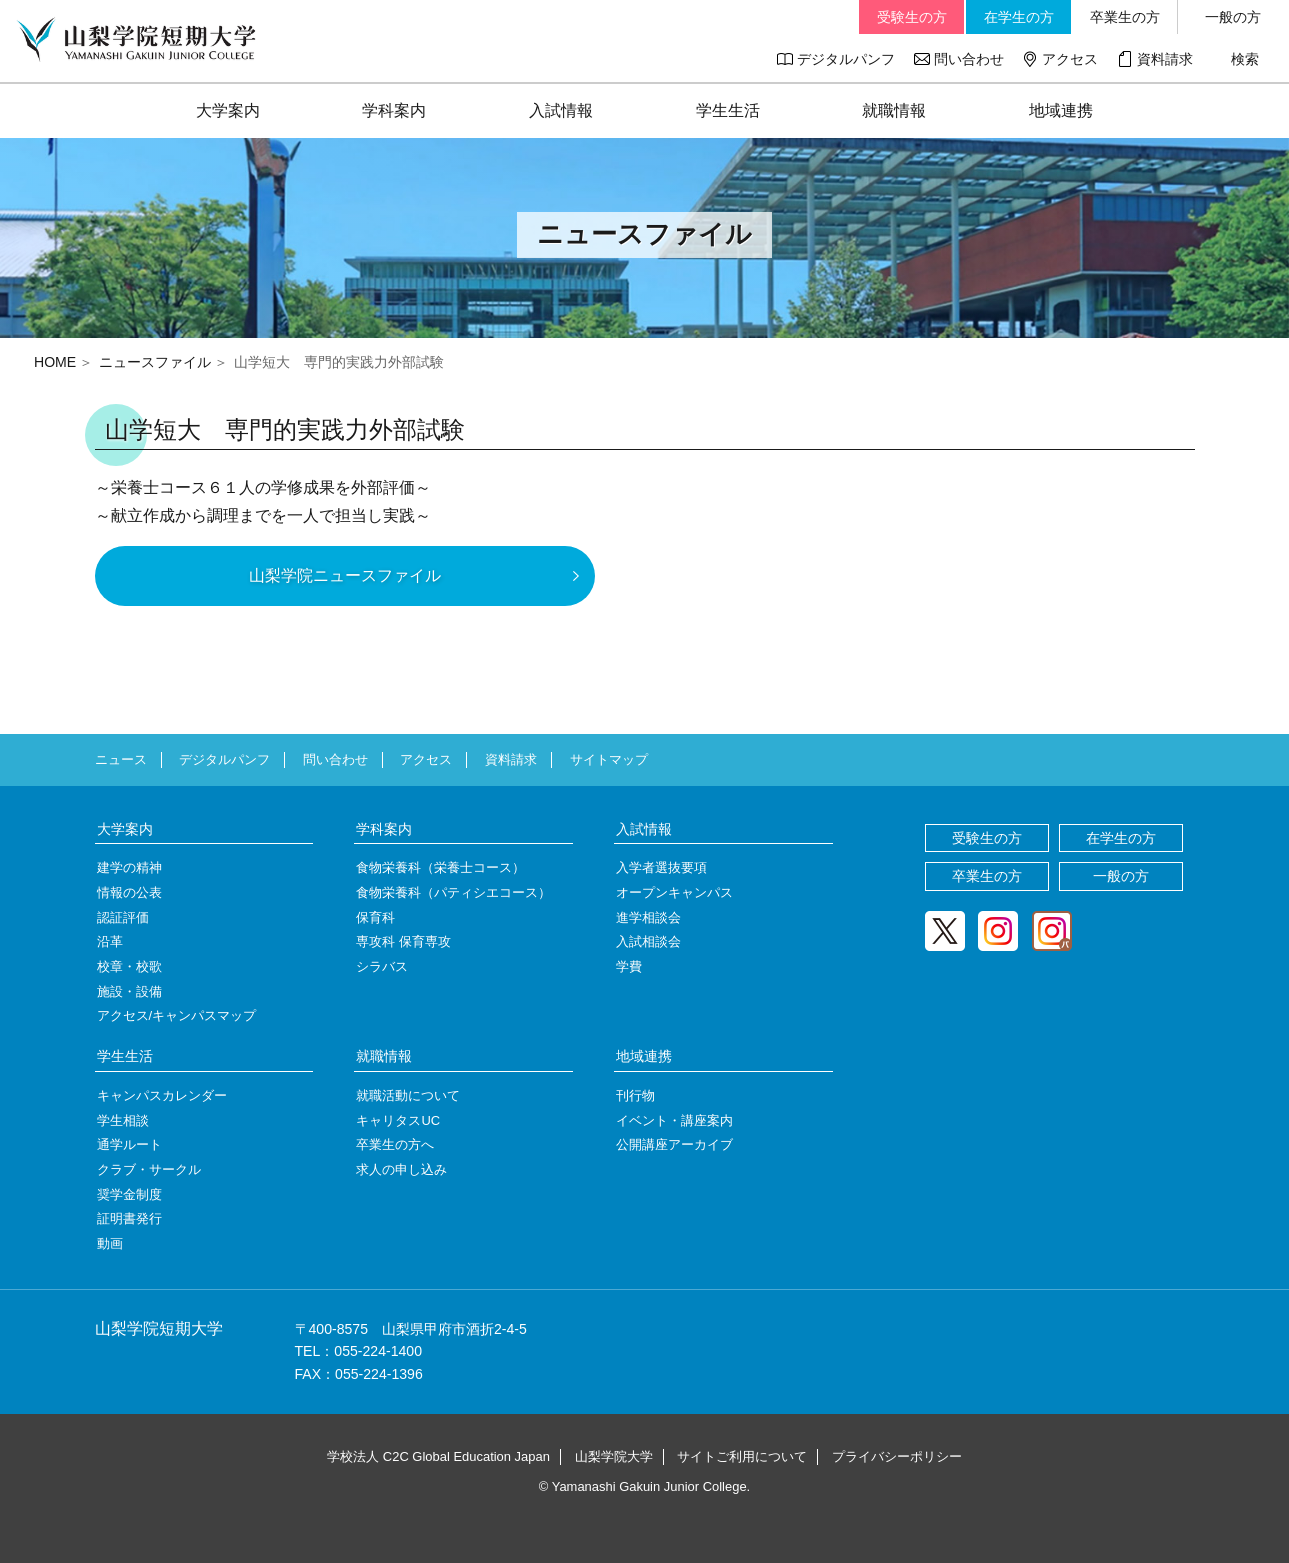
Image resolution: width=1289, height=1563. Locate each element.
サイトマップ (609, 759)
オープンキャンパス (674, 892)
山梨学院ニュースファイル (345, 575)
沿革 (110, 941)
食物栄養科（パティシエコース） (453, 892)
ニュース (121, 759)
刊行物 (635, 1095)
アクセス (1070, 59)
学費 (629, 966)
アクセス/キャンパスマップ (177, 1015)
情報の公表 (129, 892)
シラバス (382, 966)
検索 (1245, 59)
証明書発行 (129, 1218)
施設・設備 (129, 991)
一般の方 (1233, 17)
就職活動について (408, 1095)
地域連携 (1061, 110)
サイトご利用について (742, 1456)
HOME (55, 362)
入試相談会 (648, 941)
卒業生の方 (1125, 17)
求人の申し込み (401, 1169)
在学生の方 (1019, 17)
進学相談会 (648, 917)
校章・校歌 (129, 966)
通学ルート (129, 1144)
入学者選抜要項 (661, 867)
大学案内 (228, 110)
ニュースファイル (155, 362)
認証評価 (123, 917)
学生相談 (123, 1120)
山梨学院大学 (614, 1456)
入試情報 (561, 110)
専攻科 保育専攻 (403, 941)
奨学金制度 (129, 1194)
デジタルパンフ (846, 59)
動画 (110, 1243)
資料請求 (1165, 59)
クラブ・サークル (149, 1169)
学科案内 (394, 110)
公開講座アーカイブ (674, 1144)
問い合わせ (969, 59)
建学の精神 (129, 867)
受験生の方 (912, 17)
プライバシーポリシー (897, 1456)
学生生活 (728, 110)
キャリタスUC (398, 1120)
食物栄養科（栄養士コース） (440, 867)
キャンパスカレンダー (162, 1095)
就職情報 (894, 110)
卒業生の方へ (395, 1144)
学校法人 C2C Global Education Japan (438, 1456)
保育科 (375, 917)
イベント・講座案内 (674, 1120)
